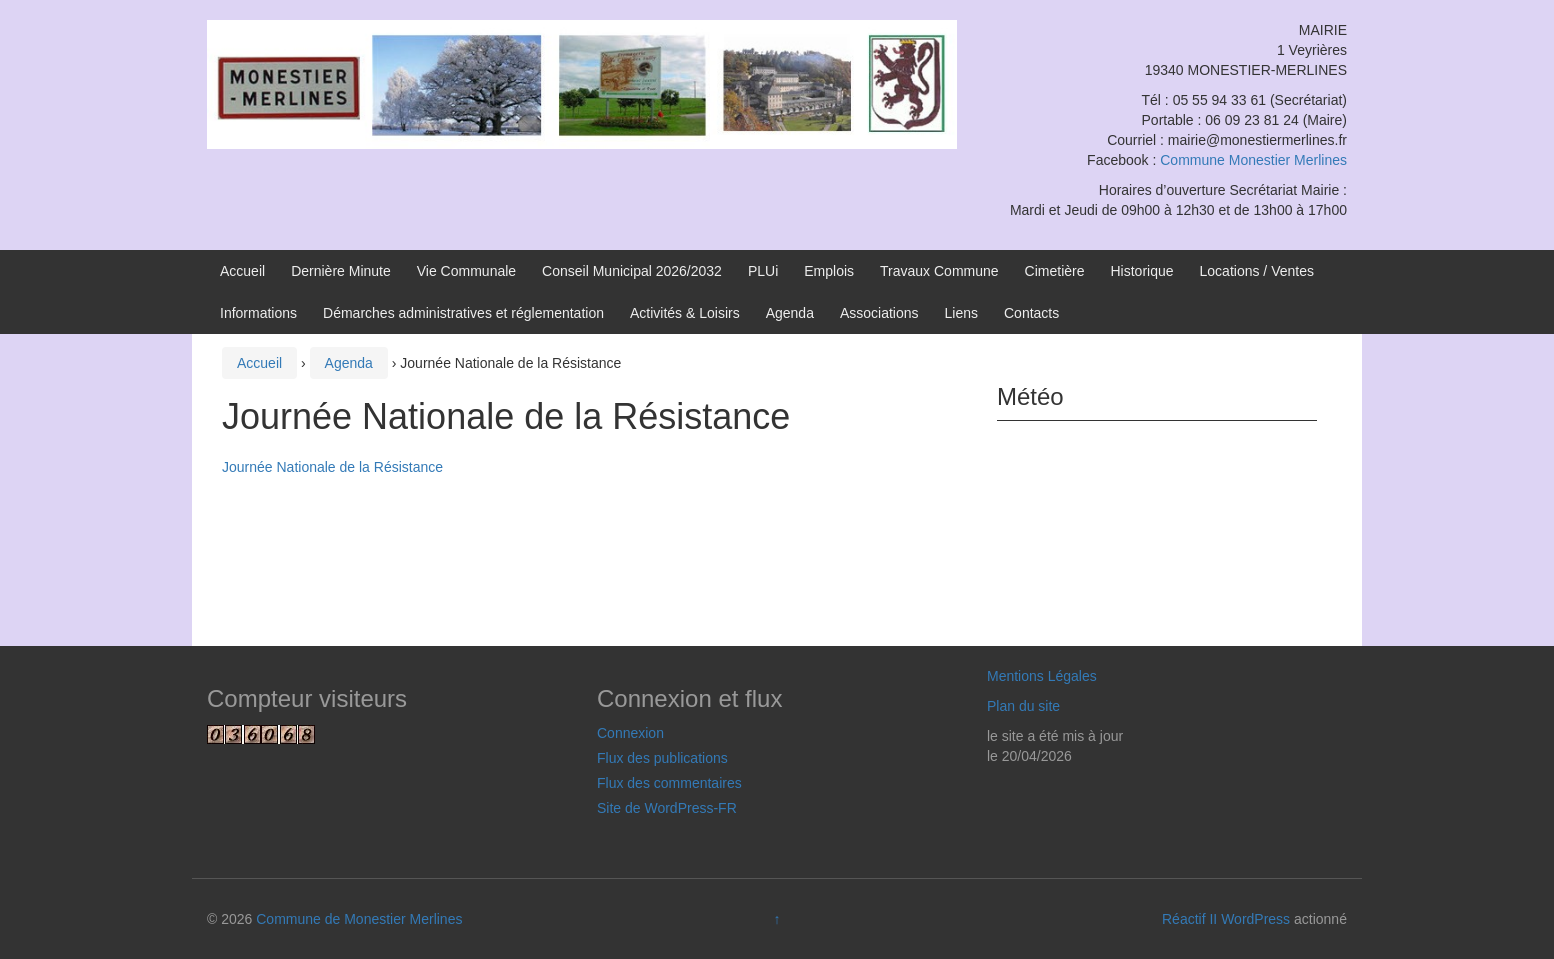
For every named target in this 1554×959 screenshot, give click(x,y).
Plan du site (1023, 706)
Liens (961, 313)
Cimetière (1055, 271)
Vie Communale (466, 271)
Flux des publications (662, 758)
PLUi (763, 271)
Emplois (829, 271)
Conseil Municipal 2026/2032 (632, 271)
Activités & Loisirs (685, 313)
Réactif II (1189, 919)
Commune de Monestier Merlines (359, 919)
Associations (879, 313)
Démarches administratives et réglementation (463, 313)
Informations (258, 313)
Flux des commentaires (669, 783)
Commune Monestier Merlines (1253, 160)
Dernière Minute (341, 271)
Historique (1142, 271)
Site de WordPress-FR (667, 808)
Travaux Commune (939, 271)
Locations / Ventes (1257, 271)
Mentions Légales (1042, 676)
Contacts (1031, 313)
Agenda (790, 313)
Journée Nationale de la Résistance (332, 467)
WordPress (1255, 919)
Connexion (630, 733)
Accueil (242, 271)
